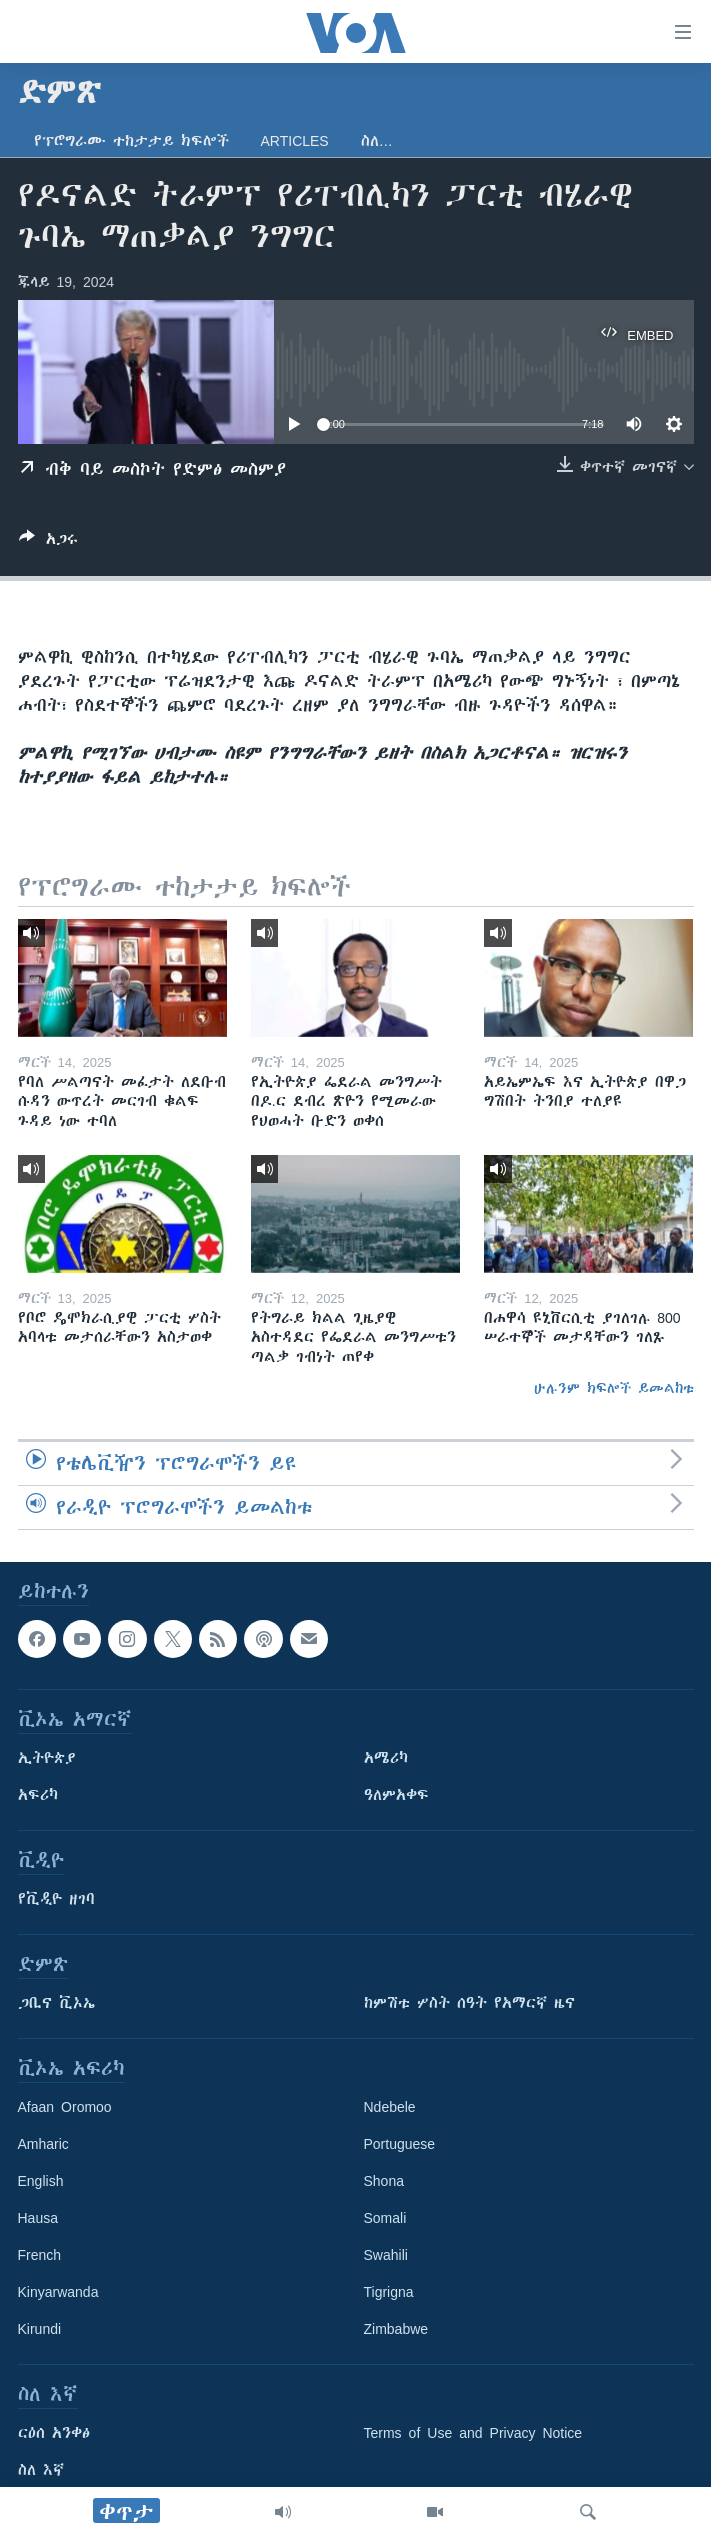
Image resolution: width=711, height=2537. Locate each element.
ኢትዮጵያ (47, 1758)
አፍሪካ (38, 1795)
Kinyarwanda (58, 2292)
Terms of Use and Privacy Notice (473, 2433)
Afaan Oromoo (65, 2107)
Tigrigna (389, 2292)
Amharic (43, 2144)
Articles (295, 141)
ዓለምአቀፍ (396, 1795)
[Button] (48, 542)
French (40, 2255)
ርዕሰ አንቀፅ (54, 2433)
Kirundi (40, 2329)
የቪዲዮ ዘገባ (56, 1899)
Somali (385, 2218)
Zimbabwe (396, 2329)
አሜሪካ (386, 1758)
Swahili (386, 2255)
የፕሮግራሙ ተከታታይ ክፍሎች (131, 141)
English (41, 2181)
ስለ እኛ (41, 2470)
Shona (384, 2181)
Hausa (38, 2218)
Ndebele (390, 2107)
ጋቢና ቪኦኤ (56, 2003)
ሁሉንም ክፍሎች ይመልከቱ (614, 1388)
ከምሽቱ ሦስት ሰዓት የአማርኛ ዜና (469, 2003)
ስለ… (377, 141)
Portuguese (400, 2144)
